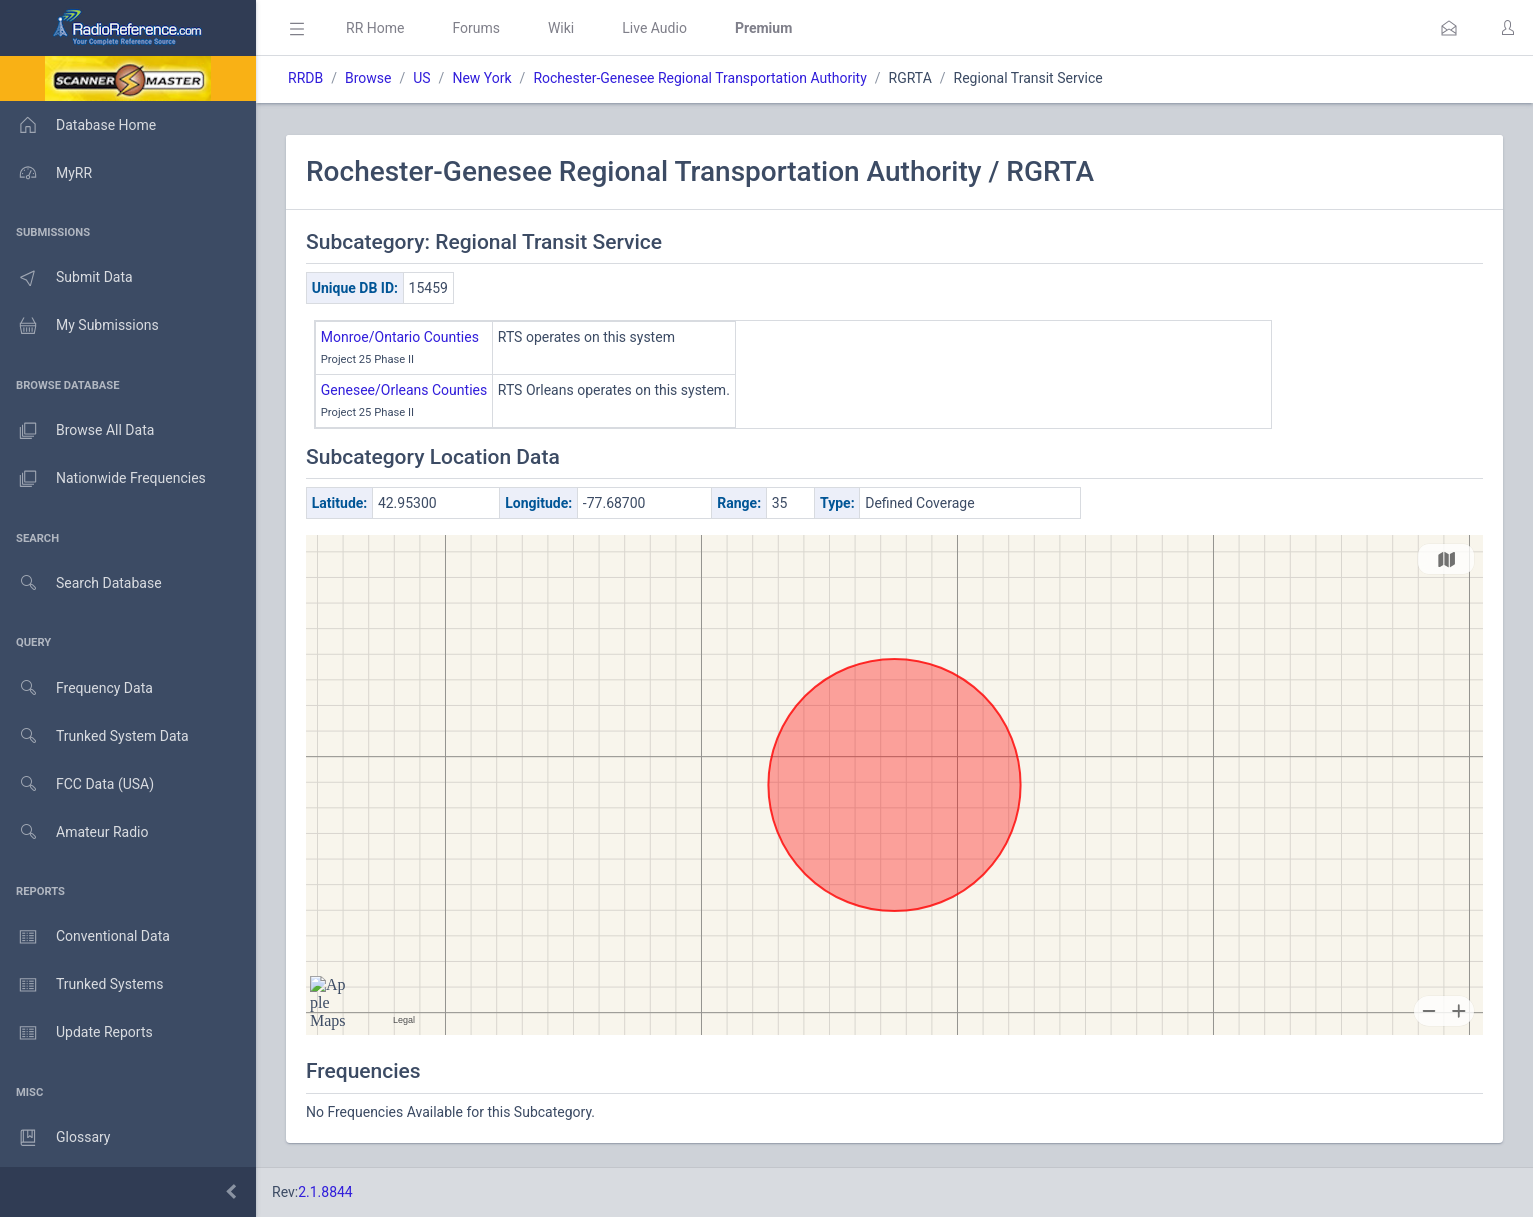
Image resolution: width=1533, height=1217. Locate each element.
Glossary (55, 1138)
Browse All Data (77, 431)
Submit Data (66, 278)
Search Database (81, 583)
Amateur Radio (74, 832)
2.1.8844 (325, 1192)
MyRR (46, 173)
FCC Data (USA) (77, 784)
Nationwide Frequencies (103, 479)
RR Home (375, 28)
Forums (476, 28)
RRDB (305, 78)
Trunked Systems (81, 985)
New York (481, 78)
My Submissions (79, 326)
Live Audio (654, 28)
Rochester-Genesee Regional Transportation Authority (699, 78)
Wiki (561, 28)
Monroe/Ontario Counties (400, 337)
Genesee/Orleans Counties (404, 390)
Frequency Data (76, 688)
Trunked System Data (94, 736)
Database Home (78, 125)
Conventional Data (85, 937)
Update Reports (76, 1033)
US (421, 78)
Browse (368, 78)
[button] (1449, 28)
